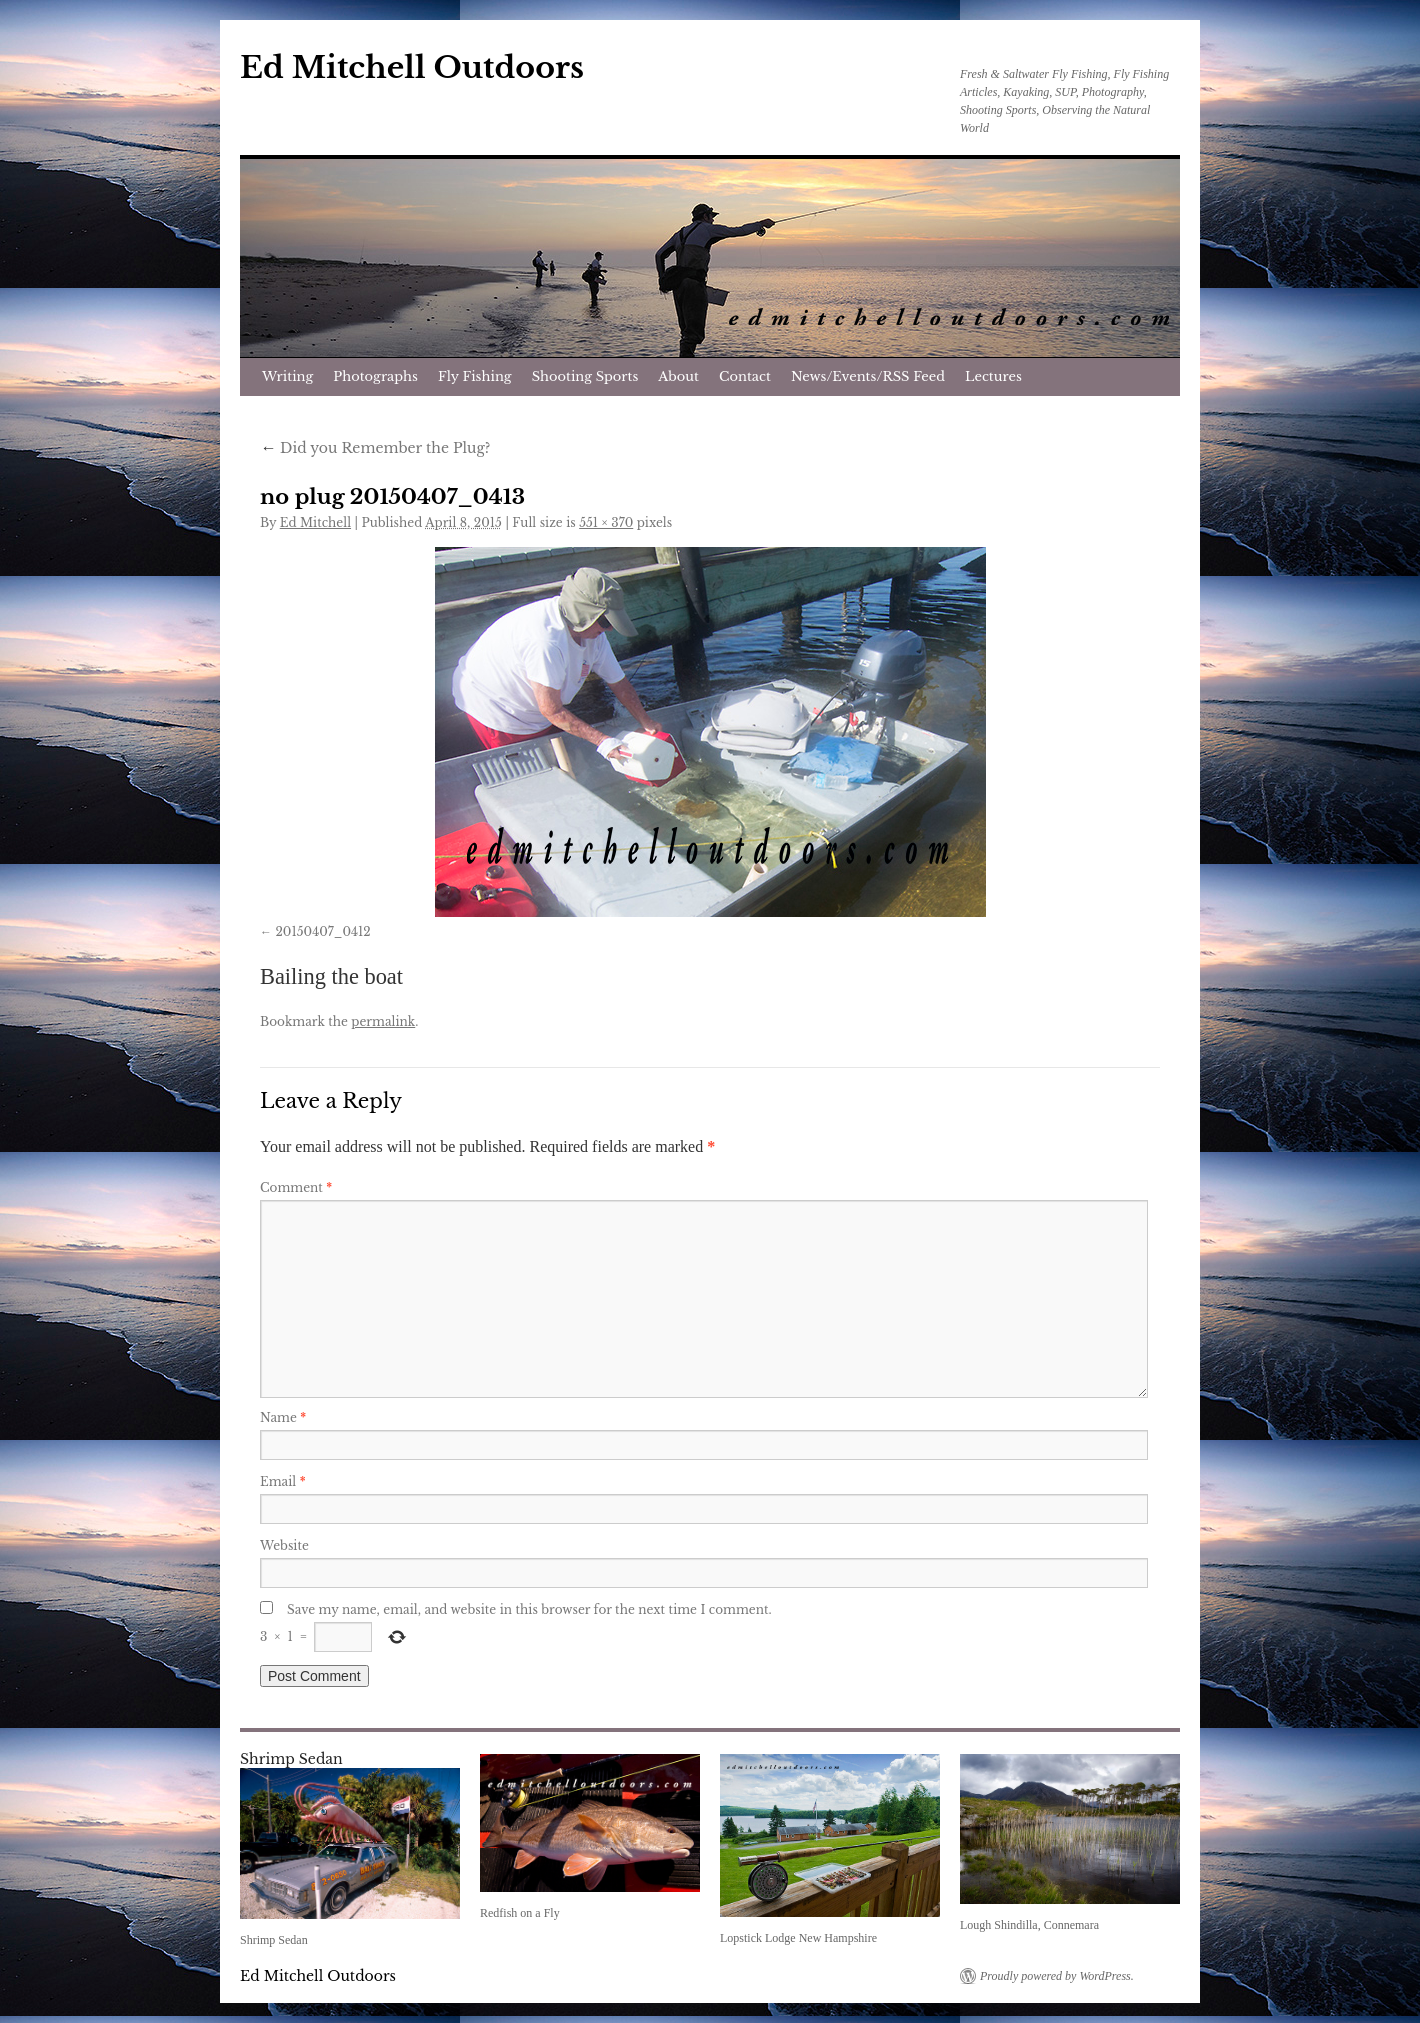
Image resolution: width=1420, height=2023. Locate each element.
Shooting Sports (585, 376)
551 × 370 (606, 522)
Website (284, 1545)
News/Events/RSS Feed (868, 376)
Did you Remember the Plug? (375, 448)
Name (283, 1417)
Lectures (993, 376)
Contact (745, 376)
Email (283, 1481)
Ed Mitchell (315, 522)
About (678, 376)
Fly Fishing (475, 376)
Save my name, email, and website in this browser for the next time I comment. (529, 1609)
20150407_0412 (322, 931)
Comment (296, 1187)
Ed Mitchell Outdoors (412, 67)
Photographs (375, 376)
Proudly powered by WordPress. (1057, 1976)
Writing (287, 376)
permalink (383, 1021)
